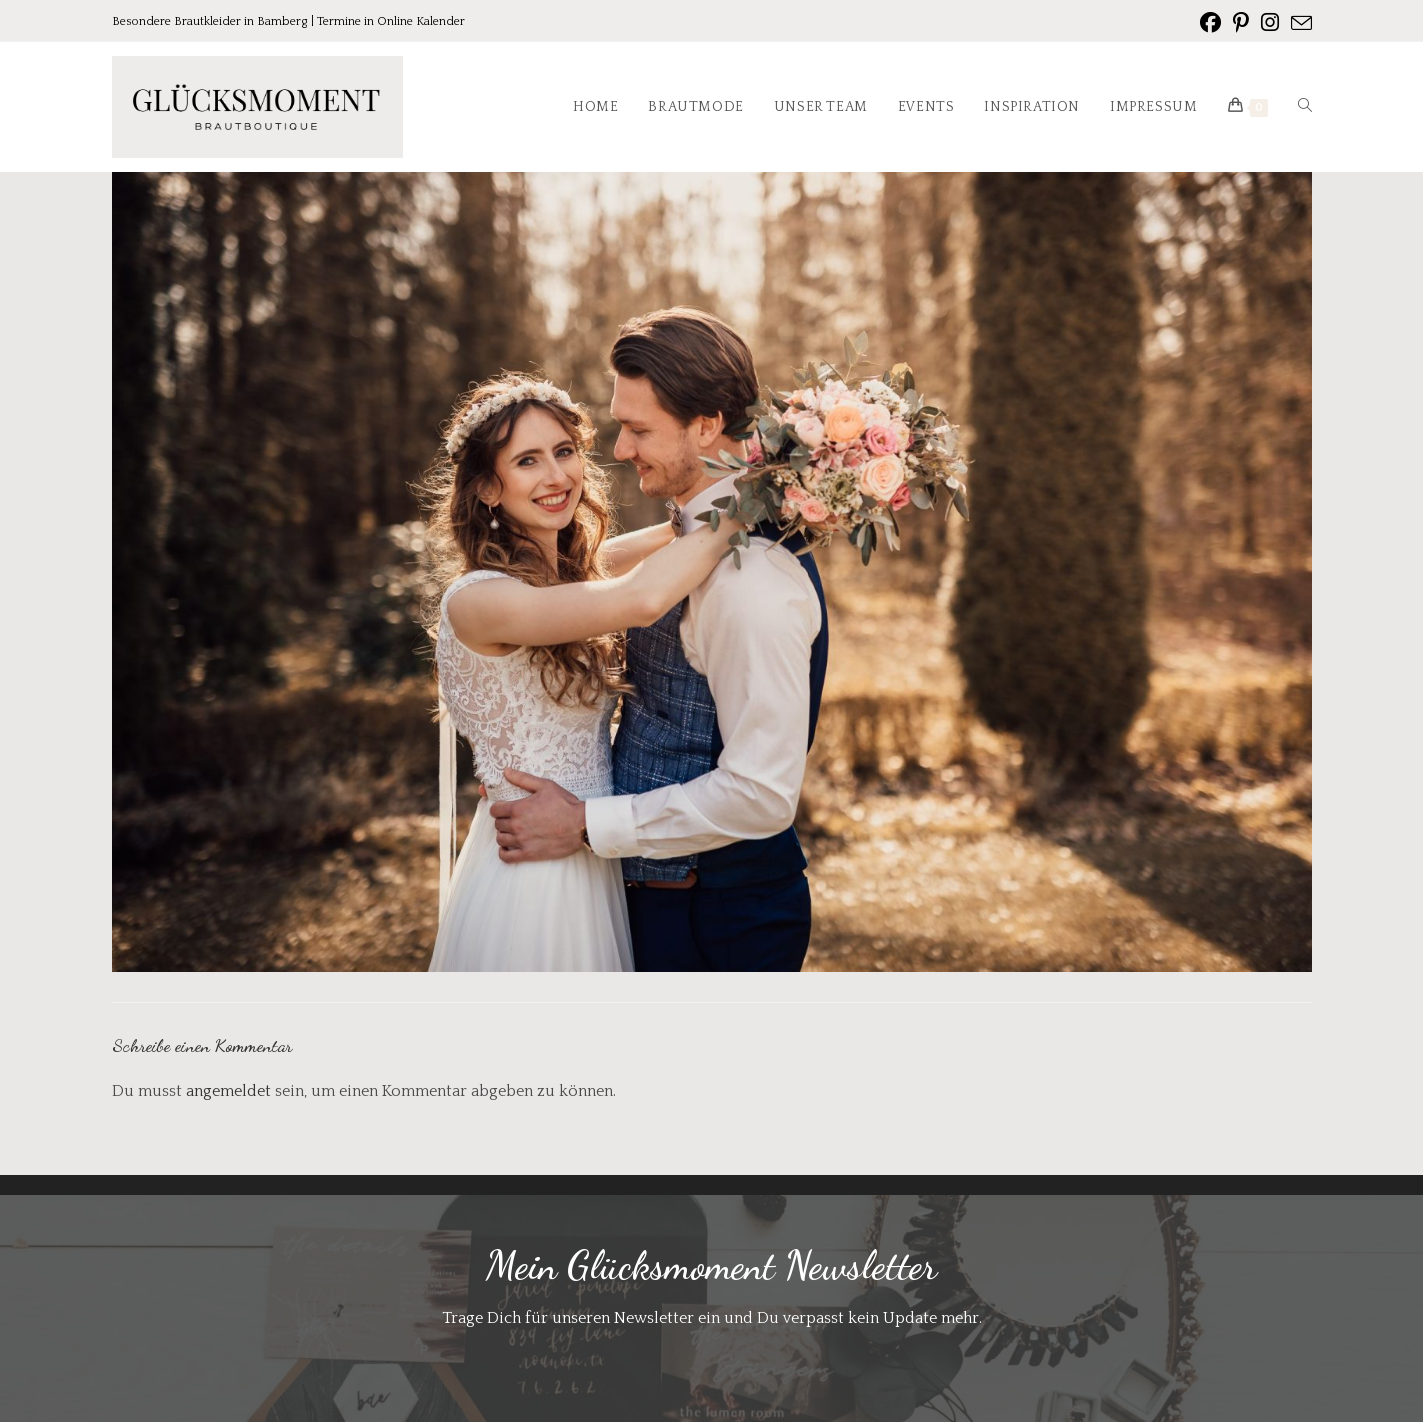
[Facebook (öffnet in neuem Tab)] (1210, 23)
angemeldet (228, 1091)
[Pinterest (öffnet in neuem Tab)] (1241, 23)
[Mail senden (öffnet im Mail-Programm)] (1298, 24)
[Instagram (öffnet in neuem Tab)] (1270, 23)
